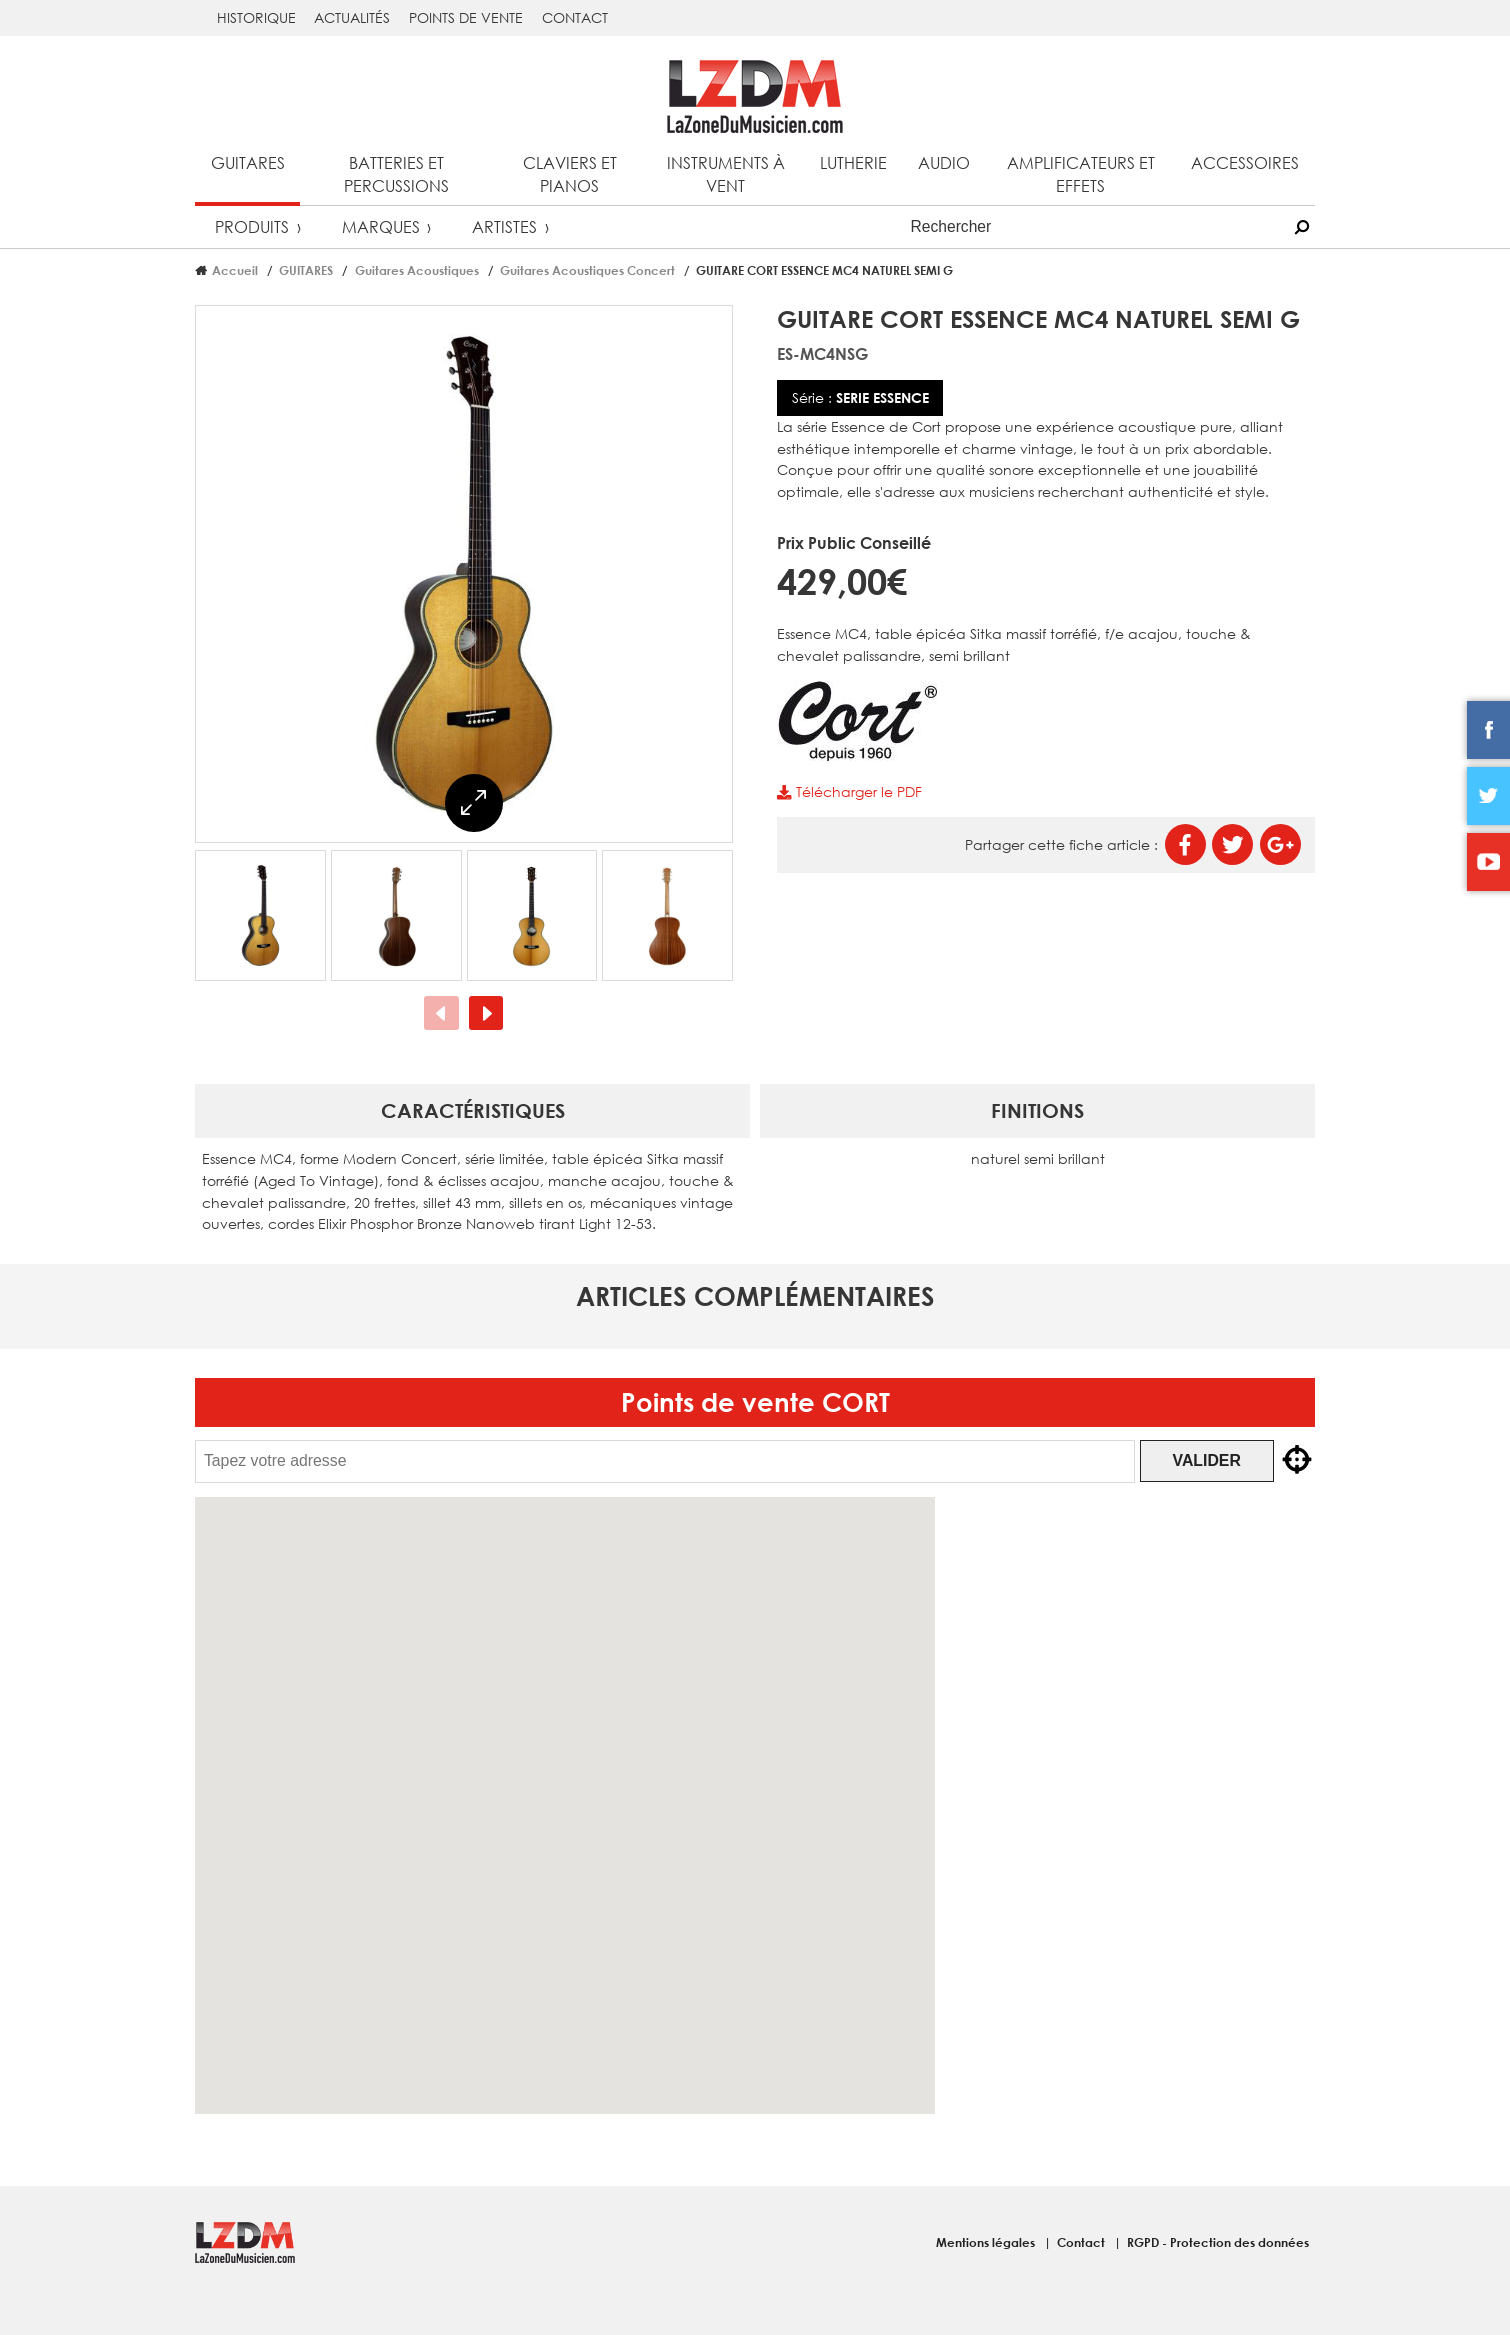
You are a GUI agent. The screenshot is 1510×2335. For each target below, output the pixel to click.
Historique (256, 17)
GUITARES (306, 270)
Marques (381, 226)
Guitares (248, 162)
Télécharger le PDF (849, 791)
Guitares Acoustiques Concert (587, 270)
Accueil (235, 270)
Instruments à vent (726, 174)
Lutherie (853, 162)
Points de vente (466, 17)
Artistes (504, 226)
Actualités (352, 17)
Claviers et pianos (570, 174)
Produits (252, 226)
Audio (944, 162)
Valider (1223, 1460)
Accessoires (1245, 162)
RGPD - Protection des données (1218, 2242)
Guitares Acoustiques (417, 270)
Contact (575, 17)
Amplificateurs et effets (1081, 174)
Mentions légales (987, 2242)
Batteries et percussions (396, 174)
